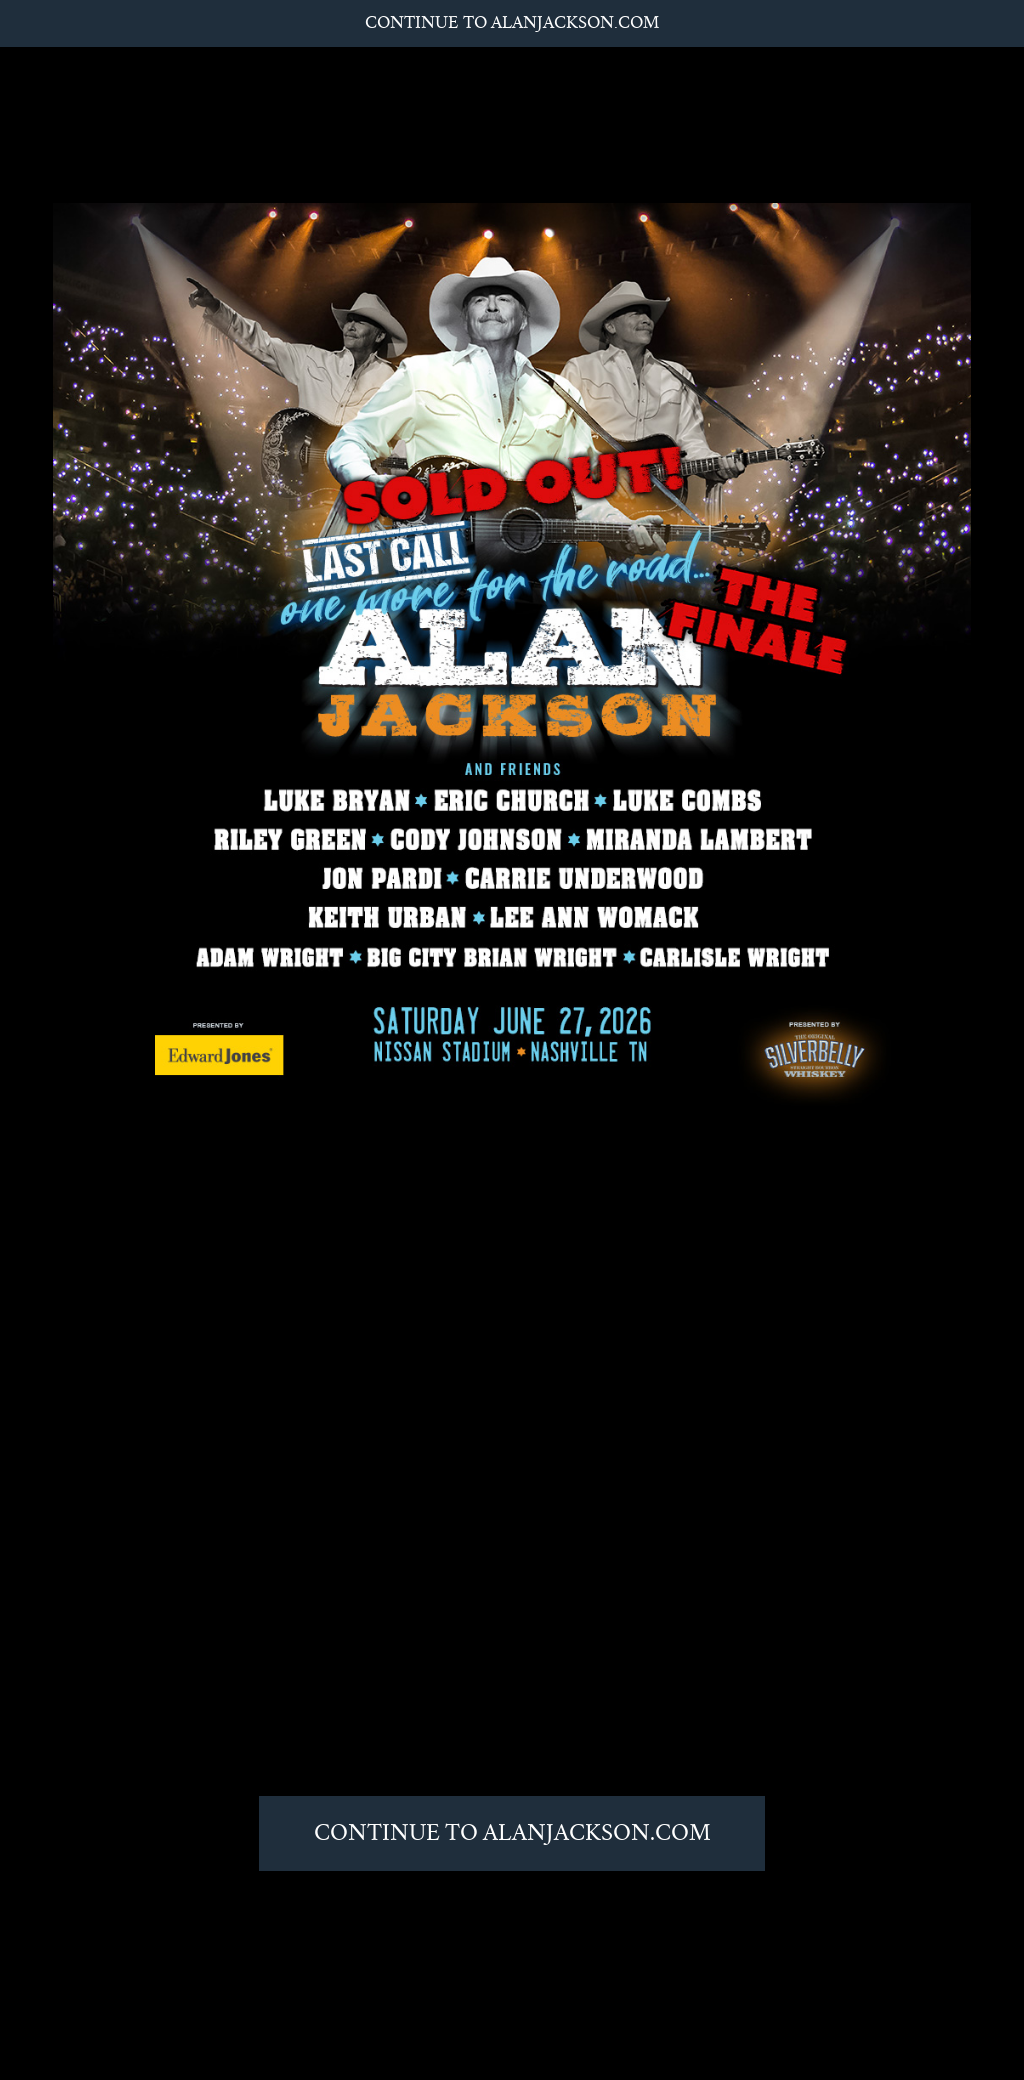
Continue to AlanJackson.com (512, 23)
